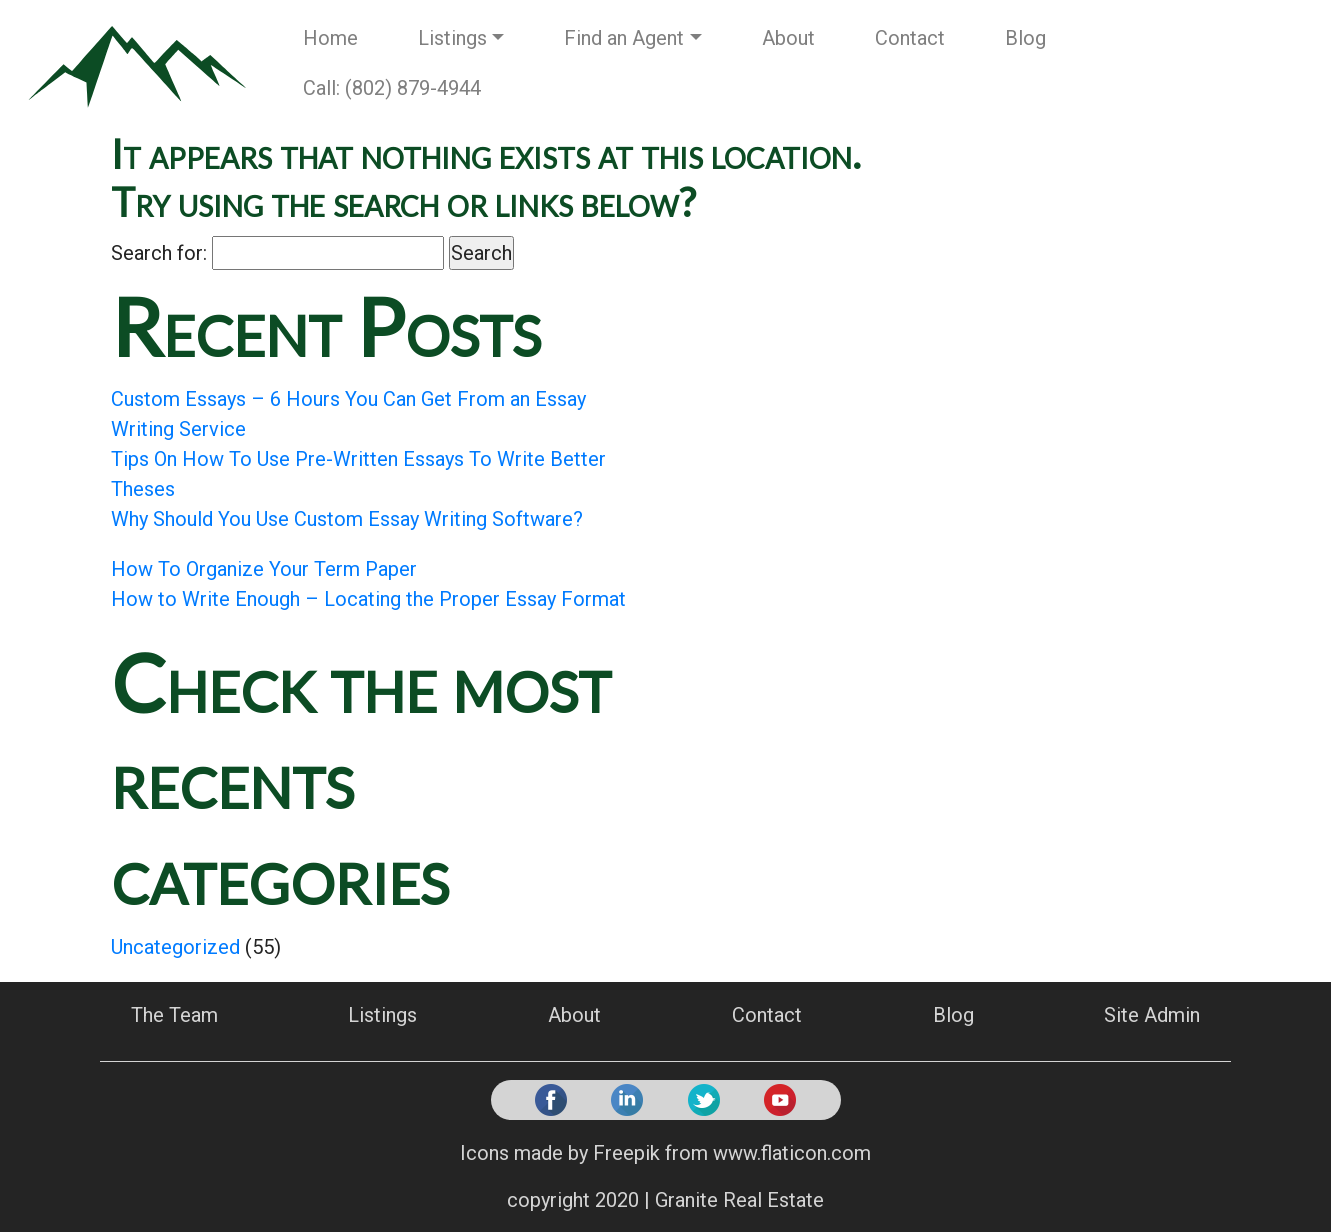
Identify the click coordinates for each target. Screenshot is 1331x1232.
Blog (1025, 38)
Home (330, 38)
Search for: (159, 253)
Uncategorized (175, 947)
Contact (910, 38)
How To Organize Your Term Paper (264, 569)
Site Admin (1152, 1015)
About (788, 38)
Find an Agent (624, 38)
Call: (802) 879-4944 (392, 88)
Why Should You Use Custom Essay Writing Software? (347, 519)
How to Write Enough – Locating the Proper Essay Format (368, 599)
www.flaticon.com (792, 1153)
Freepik (626, 1153)
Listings (452, 38)
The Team (174, 1015)
